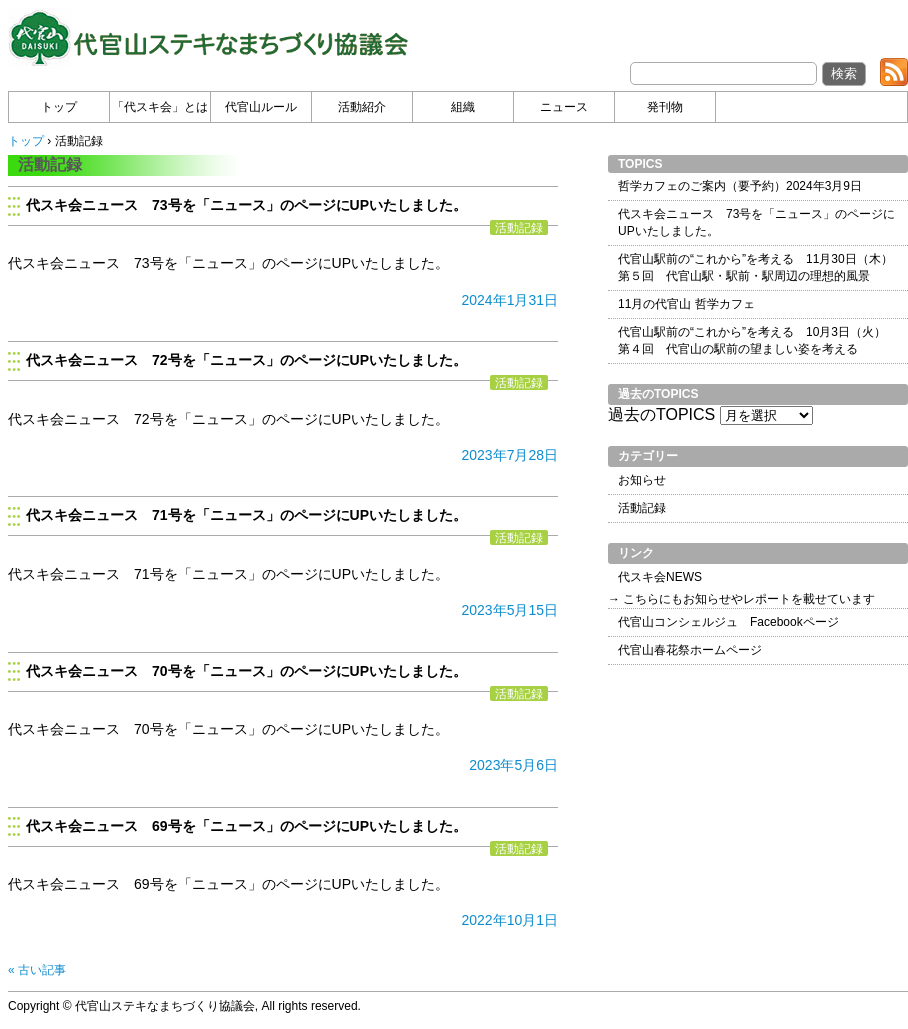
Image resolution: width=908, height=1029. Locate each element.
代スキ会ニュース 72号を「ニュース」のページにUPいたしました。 (246, 360)
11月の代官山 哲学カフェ (686, 304)
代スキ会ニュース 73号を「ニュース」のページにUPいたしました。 (246, 205)
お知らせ (642, 480)
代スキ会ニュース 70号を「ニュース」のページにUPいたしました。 (246, 671)
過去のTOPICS (661, 414)
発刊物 (665, 107)
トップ (59, 107)
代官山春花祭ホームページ (690, 650)
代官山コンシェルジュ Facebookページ (728, 622)
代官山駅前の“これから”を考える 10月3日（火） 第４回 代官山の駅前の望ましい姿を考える (752, 340)
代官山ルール (261, 107)
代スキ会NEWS (660, 577)
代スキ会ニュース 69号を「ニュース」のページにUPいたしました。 (246, 826)
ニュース (564, 107)
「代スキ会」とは (160, 107)
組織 (463, 107)
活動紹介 (362, 107)
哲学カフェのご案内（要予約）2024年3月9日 (740, 186)
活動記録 (519, 227)
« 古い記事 (37, 970)
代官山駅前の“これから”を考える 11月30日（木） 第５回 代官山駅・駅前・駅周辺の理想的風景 (755, 267)
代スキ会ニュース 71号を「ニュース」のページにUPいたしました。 (246, 515)
